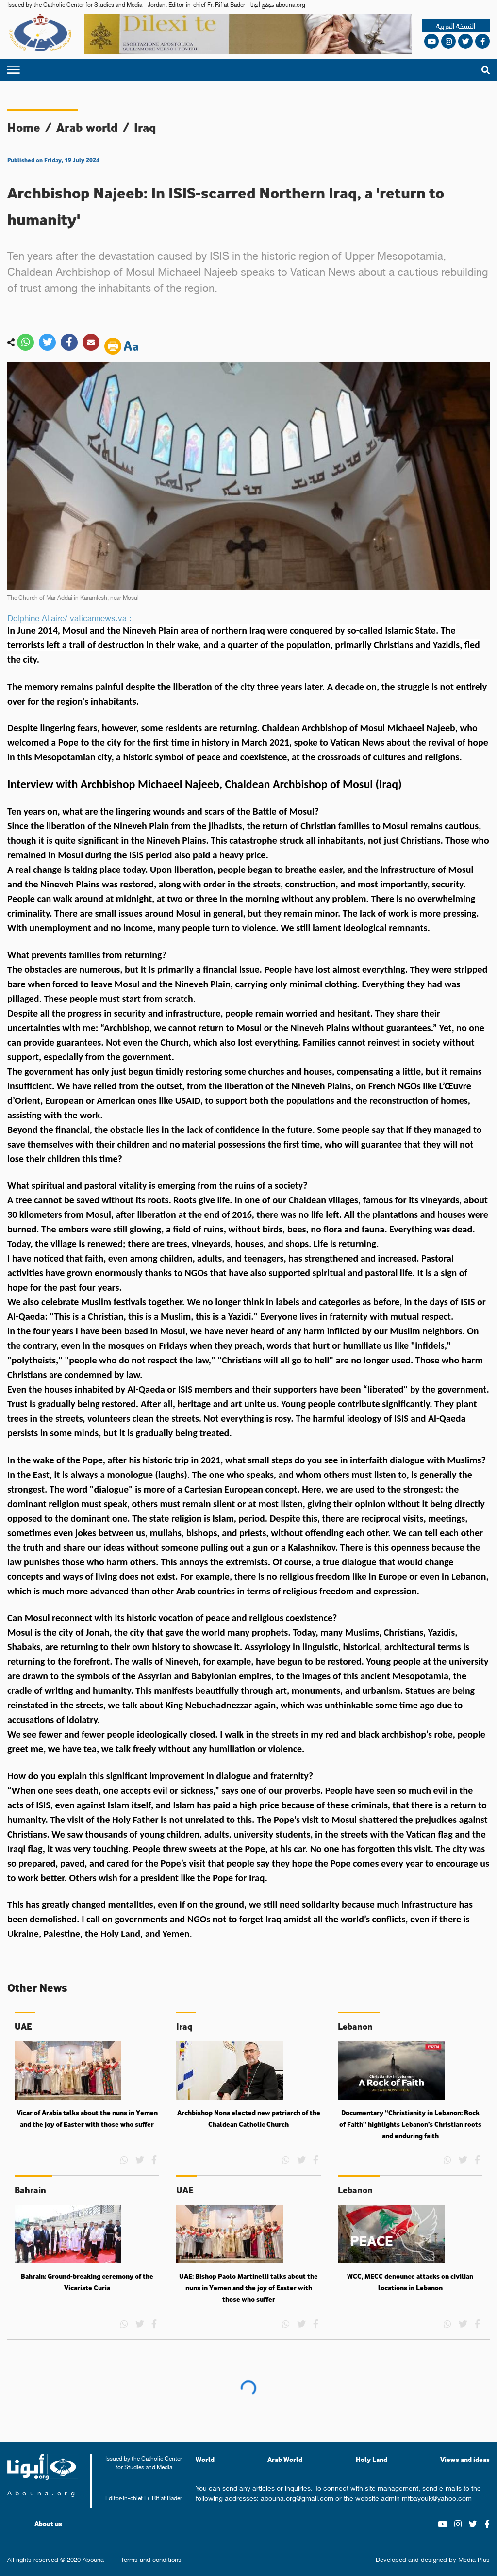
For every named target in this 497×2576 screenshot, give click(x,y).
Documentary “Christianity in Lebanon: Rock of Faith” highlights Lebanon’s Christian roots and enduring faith (410, 2124)
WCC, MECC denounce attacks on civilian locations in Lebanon (410, 2282)
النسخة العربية (455, 25)
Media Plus (474, 2559)
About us (48, 2523)
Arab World (284, 2459)
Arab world (87, 127)
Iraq (145, 127)
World (205, 2459)
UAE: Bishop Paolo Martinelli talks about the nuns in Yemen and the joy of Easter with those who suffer (248, 2287)
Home (23, 127)
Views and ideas (465, 2459)
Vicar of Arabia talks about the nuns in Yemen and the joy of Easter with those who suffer (87, 2118)
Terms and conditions (151, 2559)
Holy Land (371, 2459)
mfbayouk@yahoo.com (437, 2497)
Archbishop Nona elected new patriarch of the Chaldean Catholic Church (248, 2118)
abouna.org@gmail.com (297, 2497)
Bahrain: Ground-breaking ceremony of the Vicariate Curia (87, 2282)
